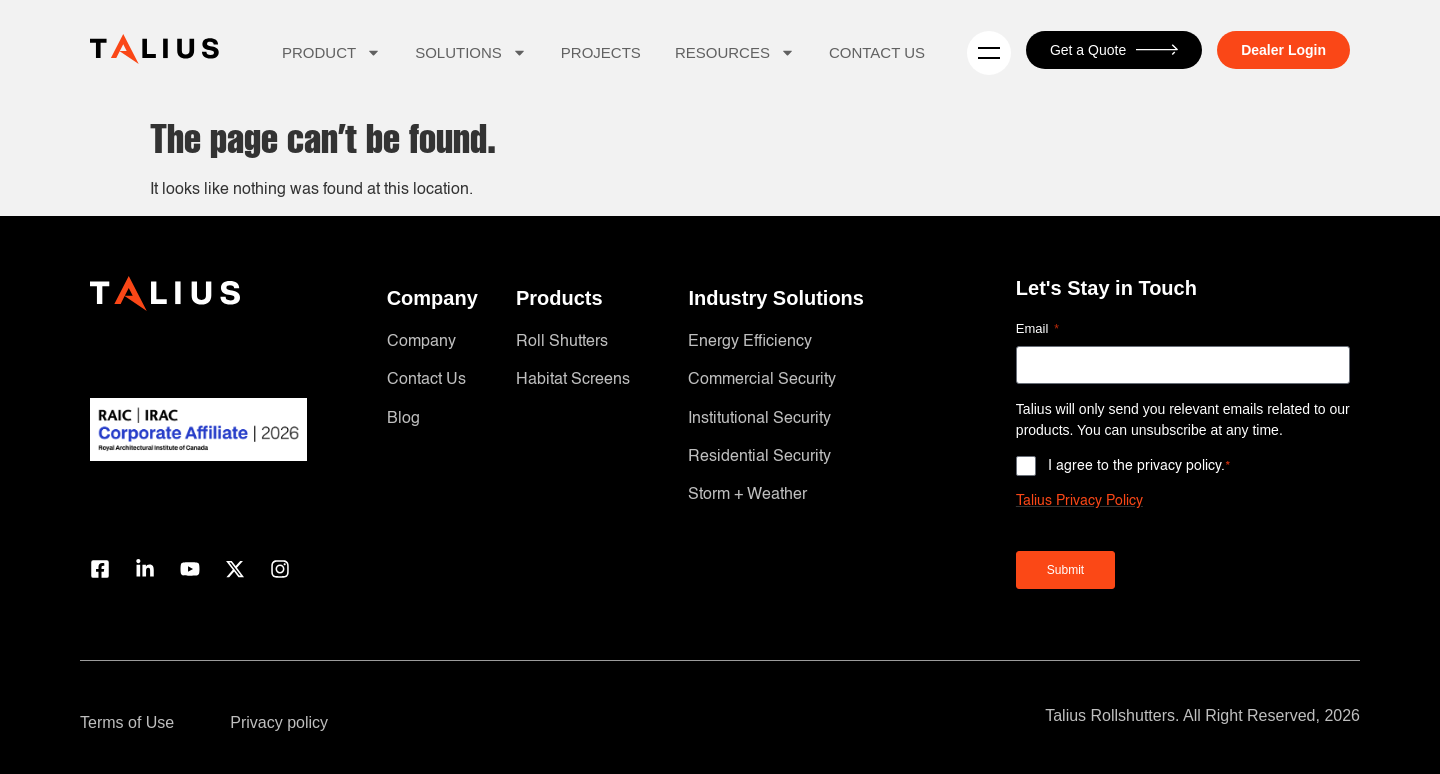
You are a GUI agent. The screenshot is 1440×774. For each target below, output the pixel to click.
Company (421, 342)
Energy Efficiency (750, 342)
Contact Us (877, 52)
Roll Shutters (562, 342)
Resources (735, 52)
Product (331, 52)
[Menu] (989, 53)
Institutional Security (759, 419)
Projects (601, 52)
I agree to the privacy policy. (1139, 465)
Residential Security (759, 457)
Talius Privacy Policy (1079, 501)
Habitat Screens (573, 380)
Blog (403, 419)
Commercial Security (762, 380)
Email (1037, 329)
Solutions (471, 52)
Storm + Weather (747, 495)
